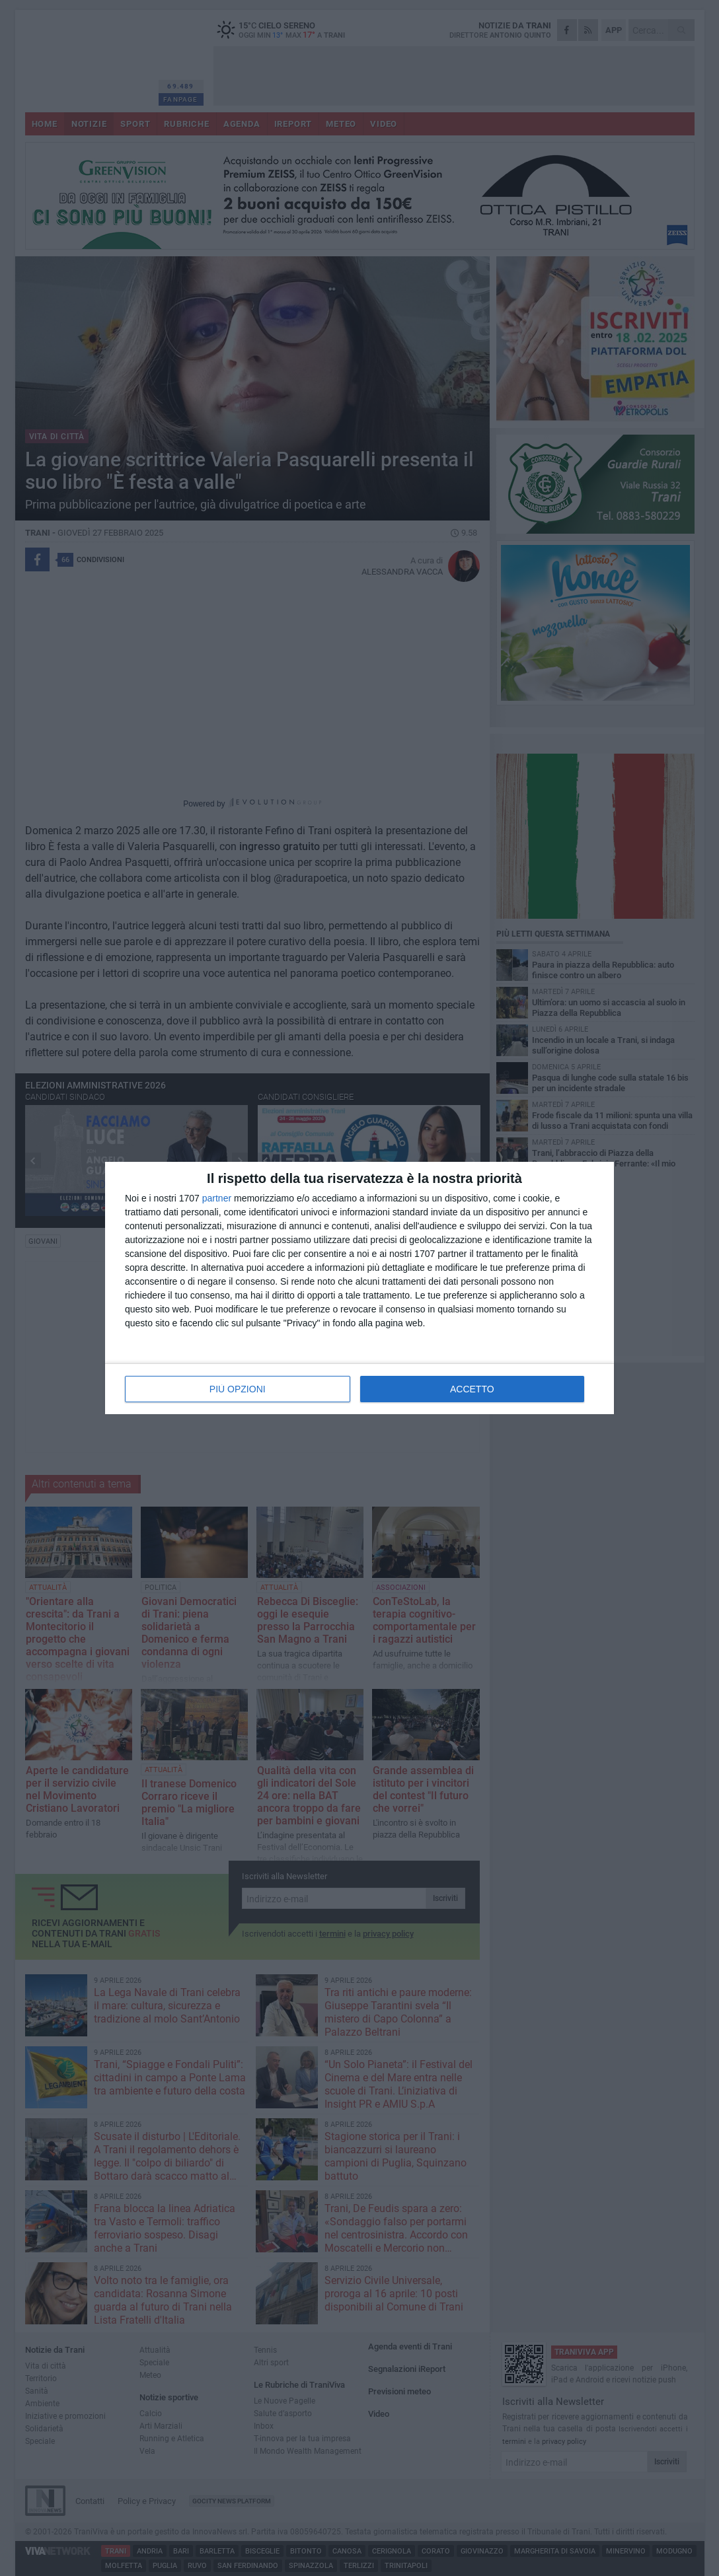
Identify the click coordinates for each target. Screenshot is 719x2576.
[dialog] (359, 1288)
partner (216, 1198)
